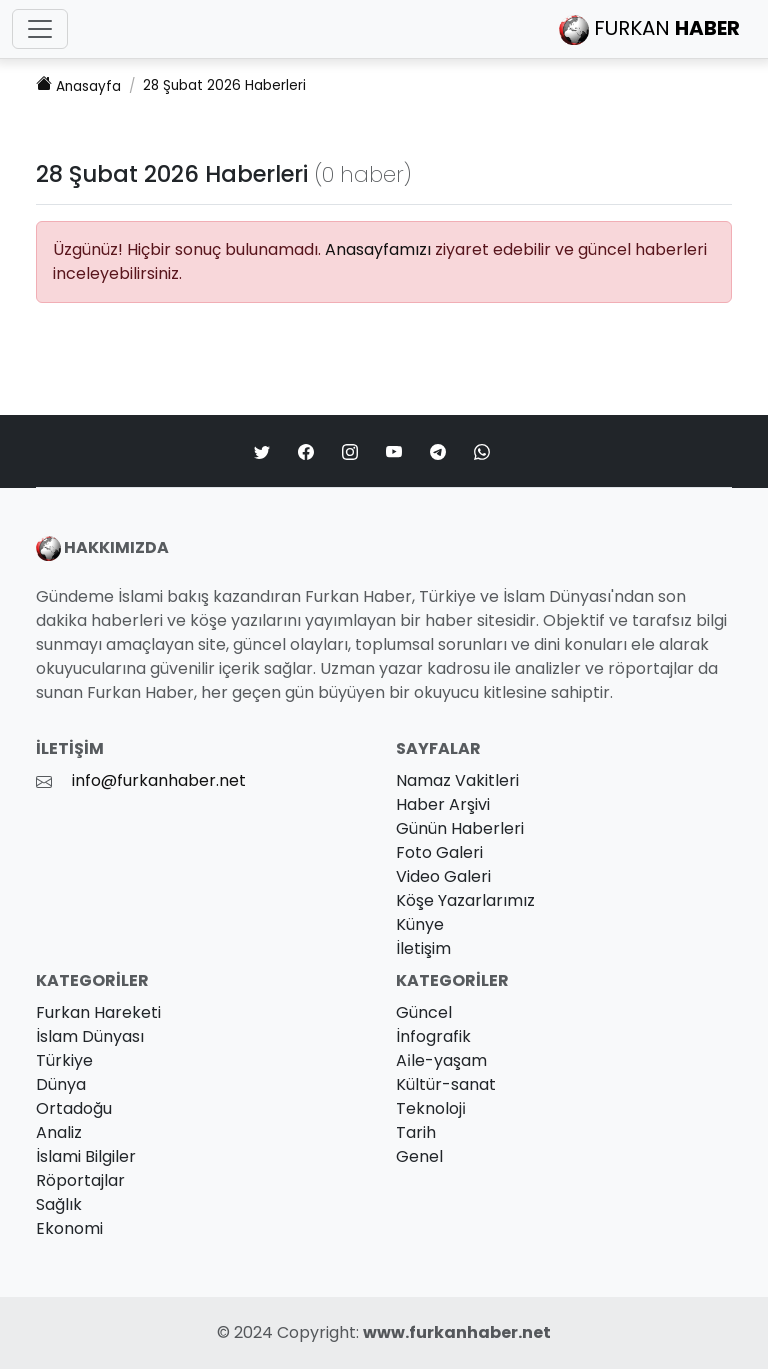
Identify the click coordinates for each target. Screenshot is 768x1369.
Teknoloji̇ (431, 1108)
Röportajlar (80, 1180)
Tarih (416, 1132)
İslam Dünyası (90, 1036)
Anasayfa (78, 85)
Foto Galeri (439, 852)
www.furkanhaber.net (457, 1332)
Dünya (61, 1084)
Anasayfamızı (378, 249)
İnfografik (433, 1036)
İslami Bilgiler (86, 1156)
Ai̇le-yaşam (441, 1060)
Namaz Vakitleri (457, 780)
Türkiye (64, 1060)
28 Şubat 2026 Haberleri (224, 85)
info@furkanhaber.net (159, 780)
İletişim (423, 948)
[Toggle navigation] (40, 29)
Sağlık (59, 1204)
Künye (420, 924)
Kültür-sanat (446, 1084)
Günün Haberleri (460, 828)
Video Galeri (443, 876)
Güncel (424, 1012)
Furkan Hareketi (98, 1012)
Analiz (59, 1132)
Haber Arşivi (443, 804)
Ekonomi (69, 1228)
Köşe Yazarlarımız (465, 900)
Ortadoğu (74, 1108)
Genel (419, 1156)
